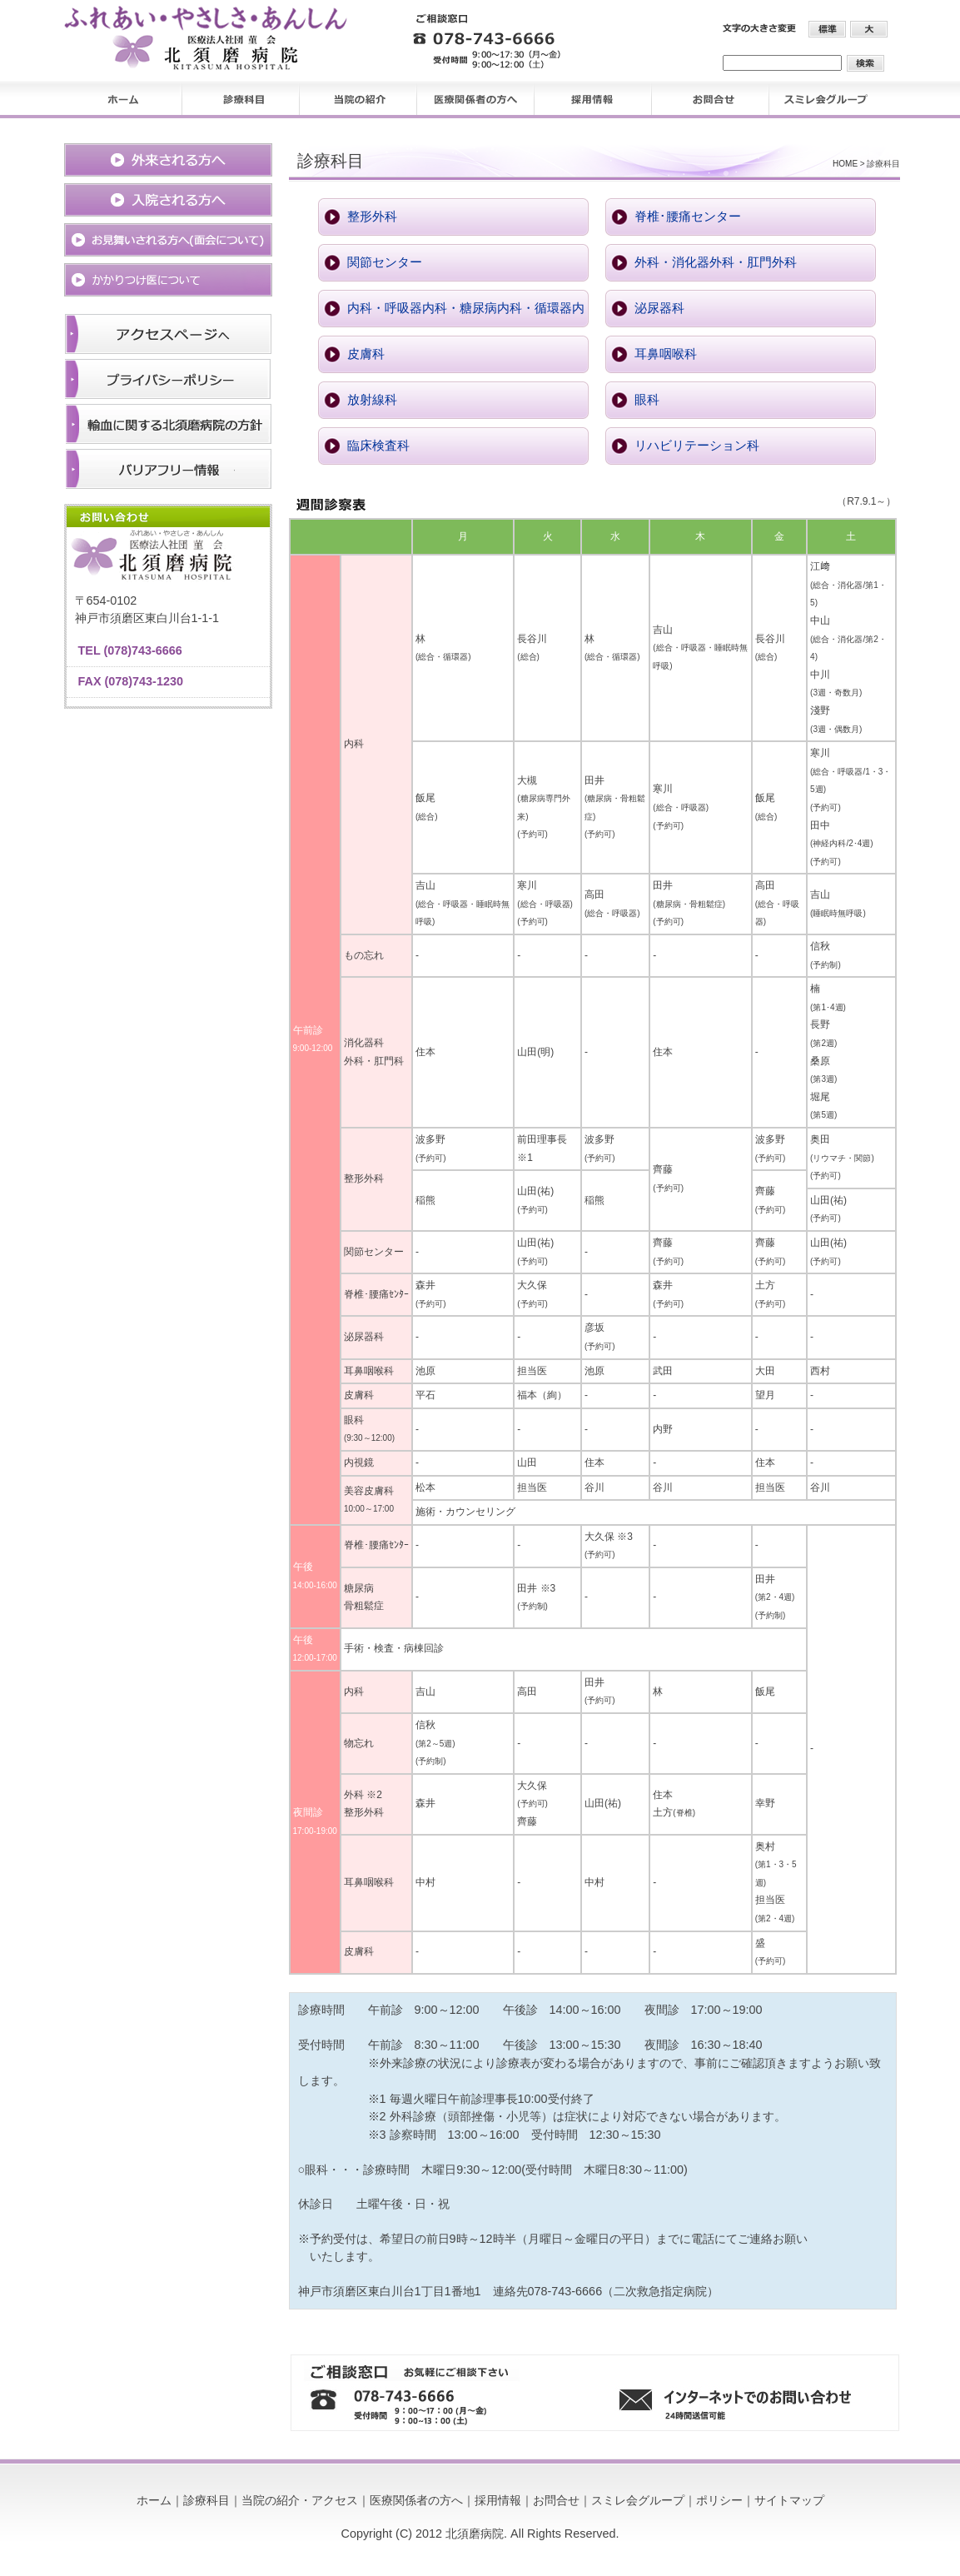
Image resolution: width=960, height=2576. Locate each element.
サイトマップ (789, 2500)
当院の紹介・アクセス (299, 2500)
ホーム (154, 2500)
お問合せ (556, 2500)
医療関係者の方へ (416, 2500)
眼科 (646, 399)
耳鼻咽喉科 (665, 354)
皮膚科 (366, 354)
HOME (845, 163)
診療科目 (206, 2500)
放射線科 (372, 399)
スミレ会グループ (637, 2500)
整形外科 (372, 216)
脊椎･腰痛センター (687, 216)
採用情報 (498, 2500)
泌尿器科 (659, 308)
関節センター (384, 262)
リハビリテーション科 (696, 445)
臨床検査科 (378, 445)
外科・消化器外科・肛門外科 (715, 262)
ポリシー (719, 2500)
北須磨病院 (474, 2533)
